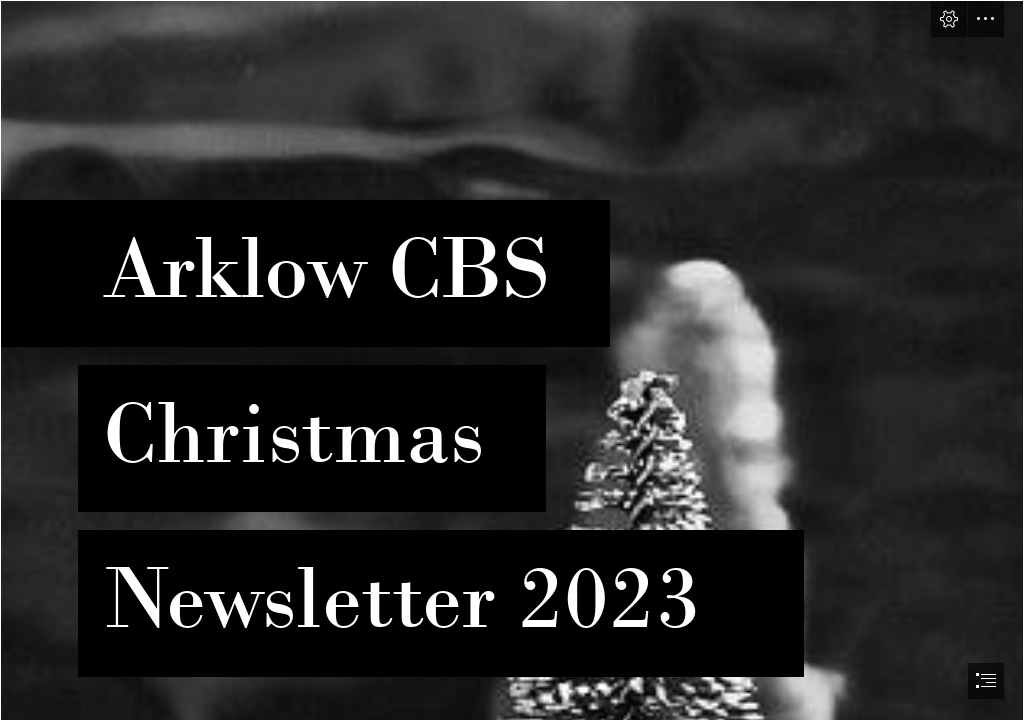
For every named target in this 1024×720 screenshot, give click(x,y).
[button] (949, 19)
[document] (512, 360)
